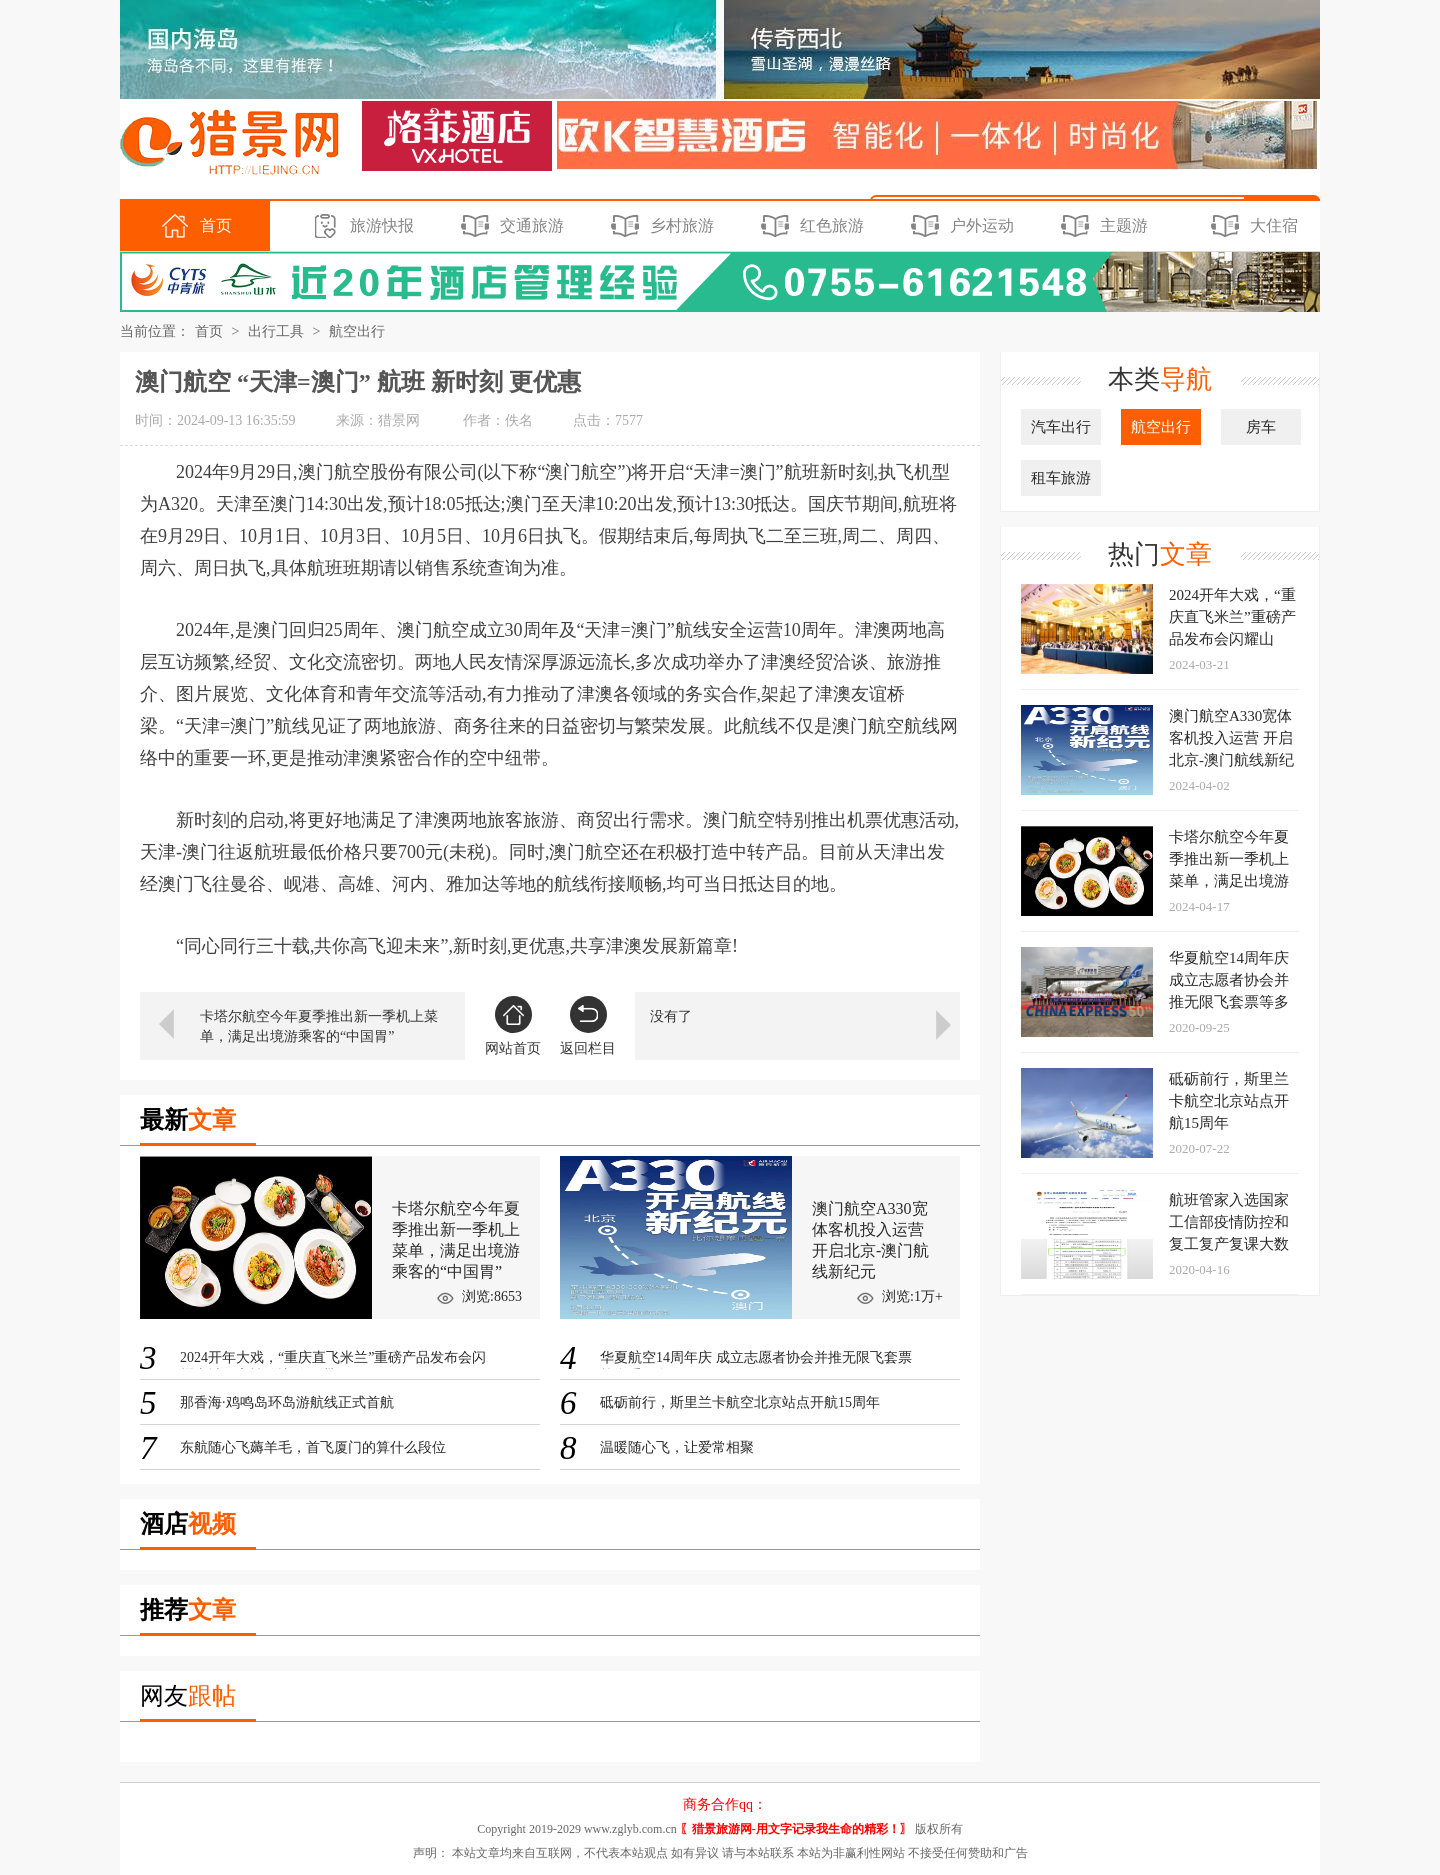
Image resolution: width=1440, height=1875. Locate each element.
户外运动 (959, 226)
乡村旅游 (659, 226)
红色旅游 (809, 226)
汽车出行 (1061, 427)
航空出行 (357, 331)
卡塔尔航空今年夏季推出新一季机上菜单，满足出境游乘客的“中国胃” (319, 1026)
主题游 (1101, 226)
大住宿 (1251, 226)
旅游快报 (359, 226)
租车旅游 (1061, 478)
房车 (1261, 427)
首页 (193, 226)
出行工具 (276, 331)
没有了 (671, 1016)
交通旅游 (509, 226)
